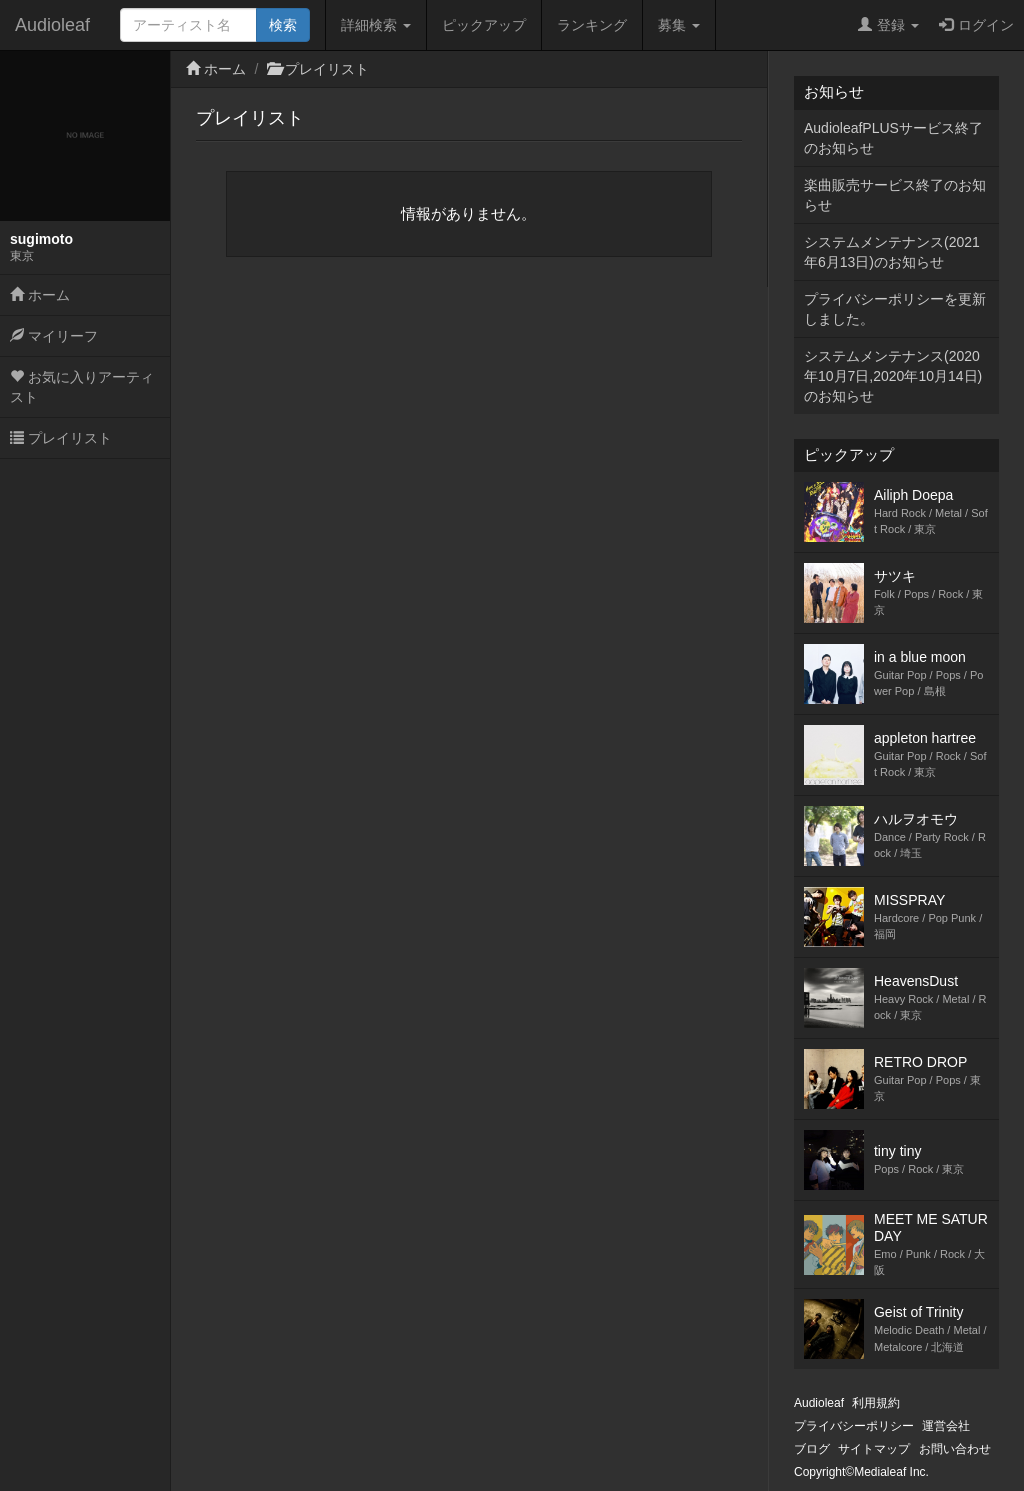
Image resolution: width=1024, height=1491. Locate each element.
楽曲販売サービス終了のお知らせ (895, 195)
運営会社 (946, 1426)
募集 (679, 25)
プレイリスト (61, 438)
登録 (888, 25)
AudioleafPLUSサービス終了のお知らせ (893, 138)
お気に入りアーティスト (82, 387)
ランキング (592, 25)
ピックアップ (484, 25)
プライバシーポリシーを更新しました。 (895, 309)
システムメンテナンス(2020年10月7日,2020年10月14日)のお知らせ (893, 376)
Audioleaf (52, 25)
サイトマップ (874, 1449)
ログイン (976, 25)
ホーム (40, 295)
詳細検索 (376, 25)
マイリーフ (54, 336)
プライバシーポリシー (854, 1426)
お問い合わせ (955, 1449)
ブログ (812, 1449)
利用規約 (876, 1403)
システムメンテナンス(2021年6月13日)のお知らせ (892, 252)
